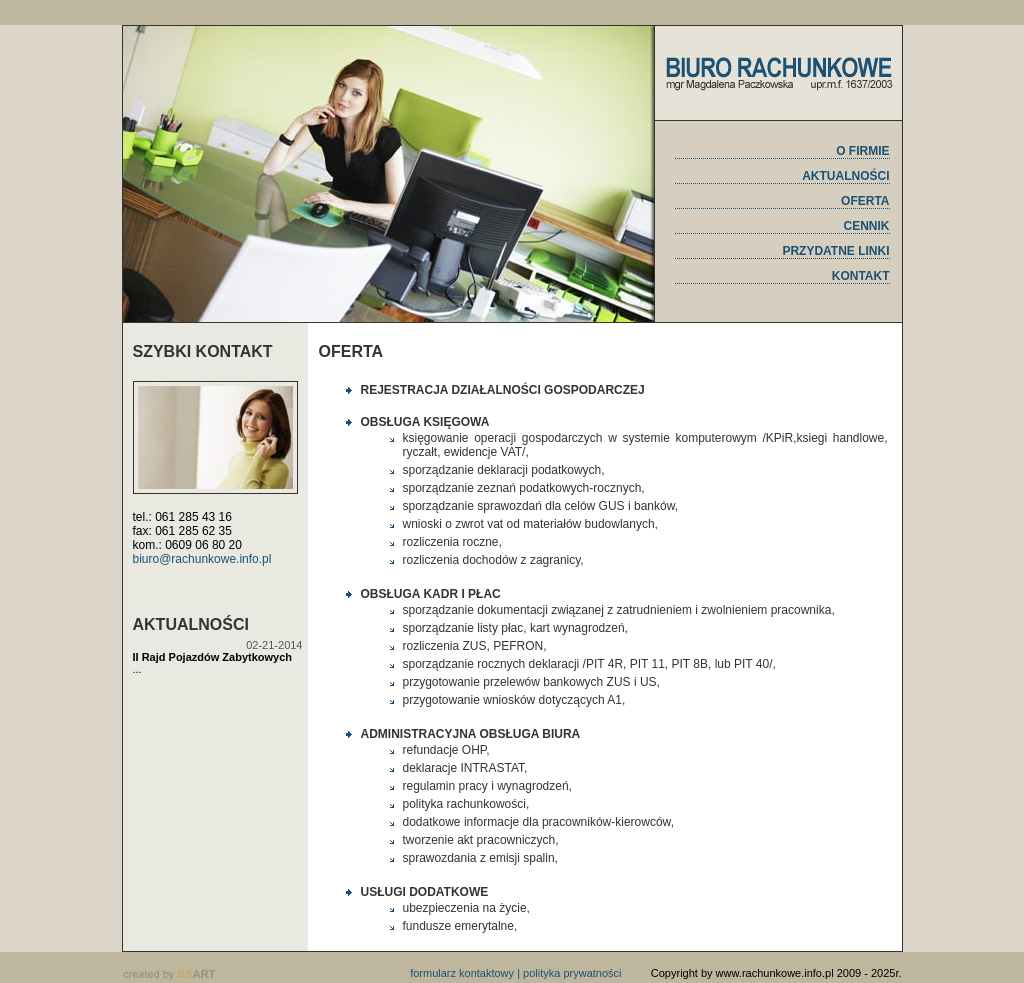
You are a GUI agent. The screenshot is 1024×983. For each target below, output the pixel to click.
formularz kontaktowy (462, 973)
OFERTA (865, 201)
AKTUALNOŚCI (845, 176)
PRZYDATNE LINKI (835, 251)
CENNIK (866, 226)
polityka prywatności (572, 973)
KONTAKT (861, 276)
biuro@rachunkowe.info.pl (202, 559)
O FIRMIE (862, 151)
